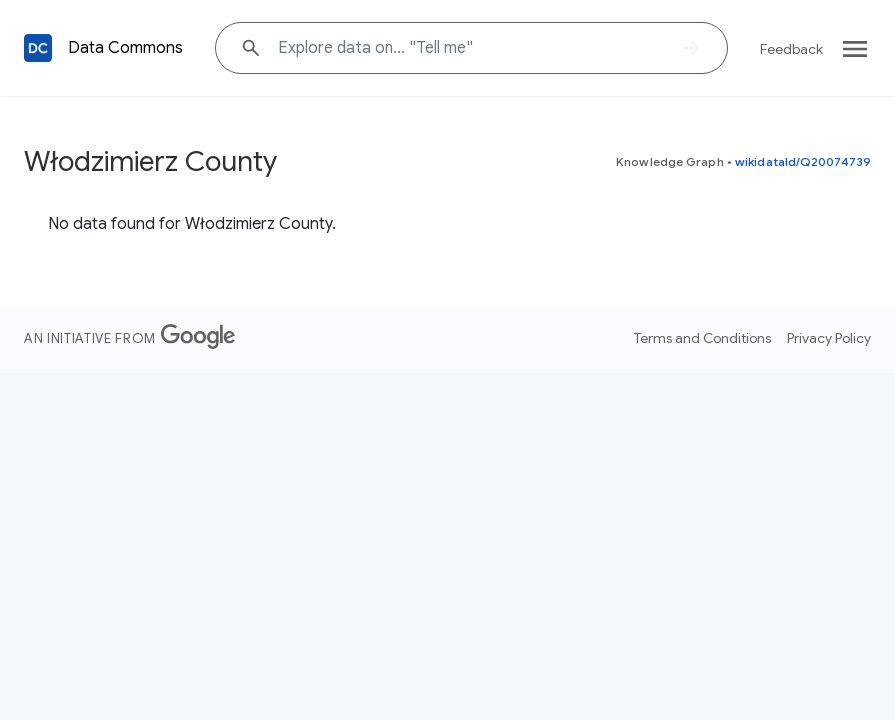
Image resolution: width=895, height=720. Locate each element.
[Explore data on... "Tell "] (471, 48)
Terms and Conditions (702, 338)
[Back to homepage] (38, 48)
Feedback (791, 49)
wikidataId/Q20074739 (803, 161)
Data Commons (125, 48)
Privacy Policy (829, 338)
